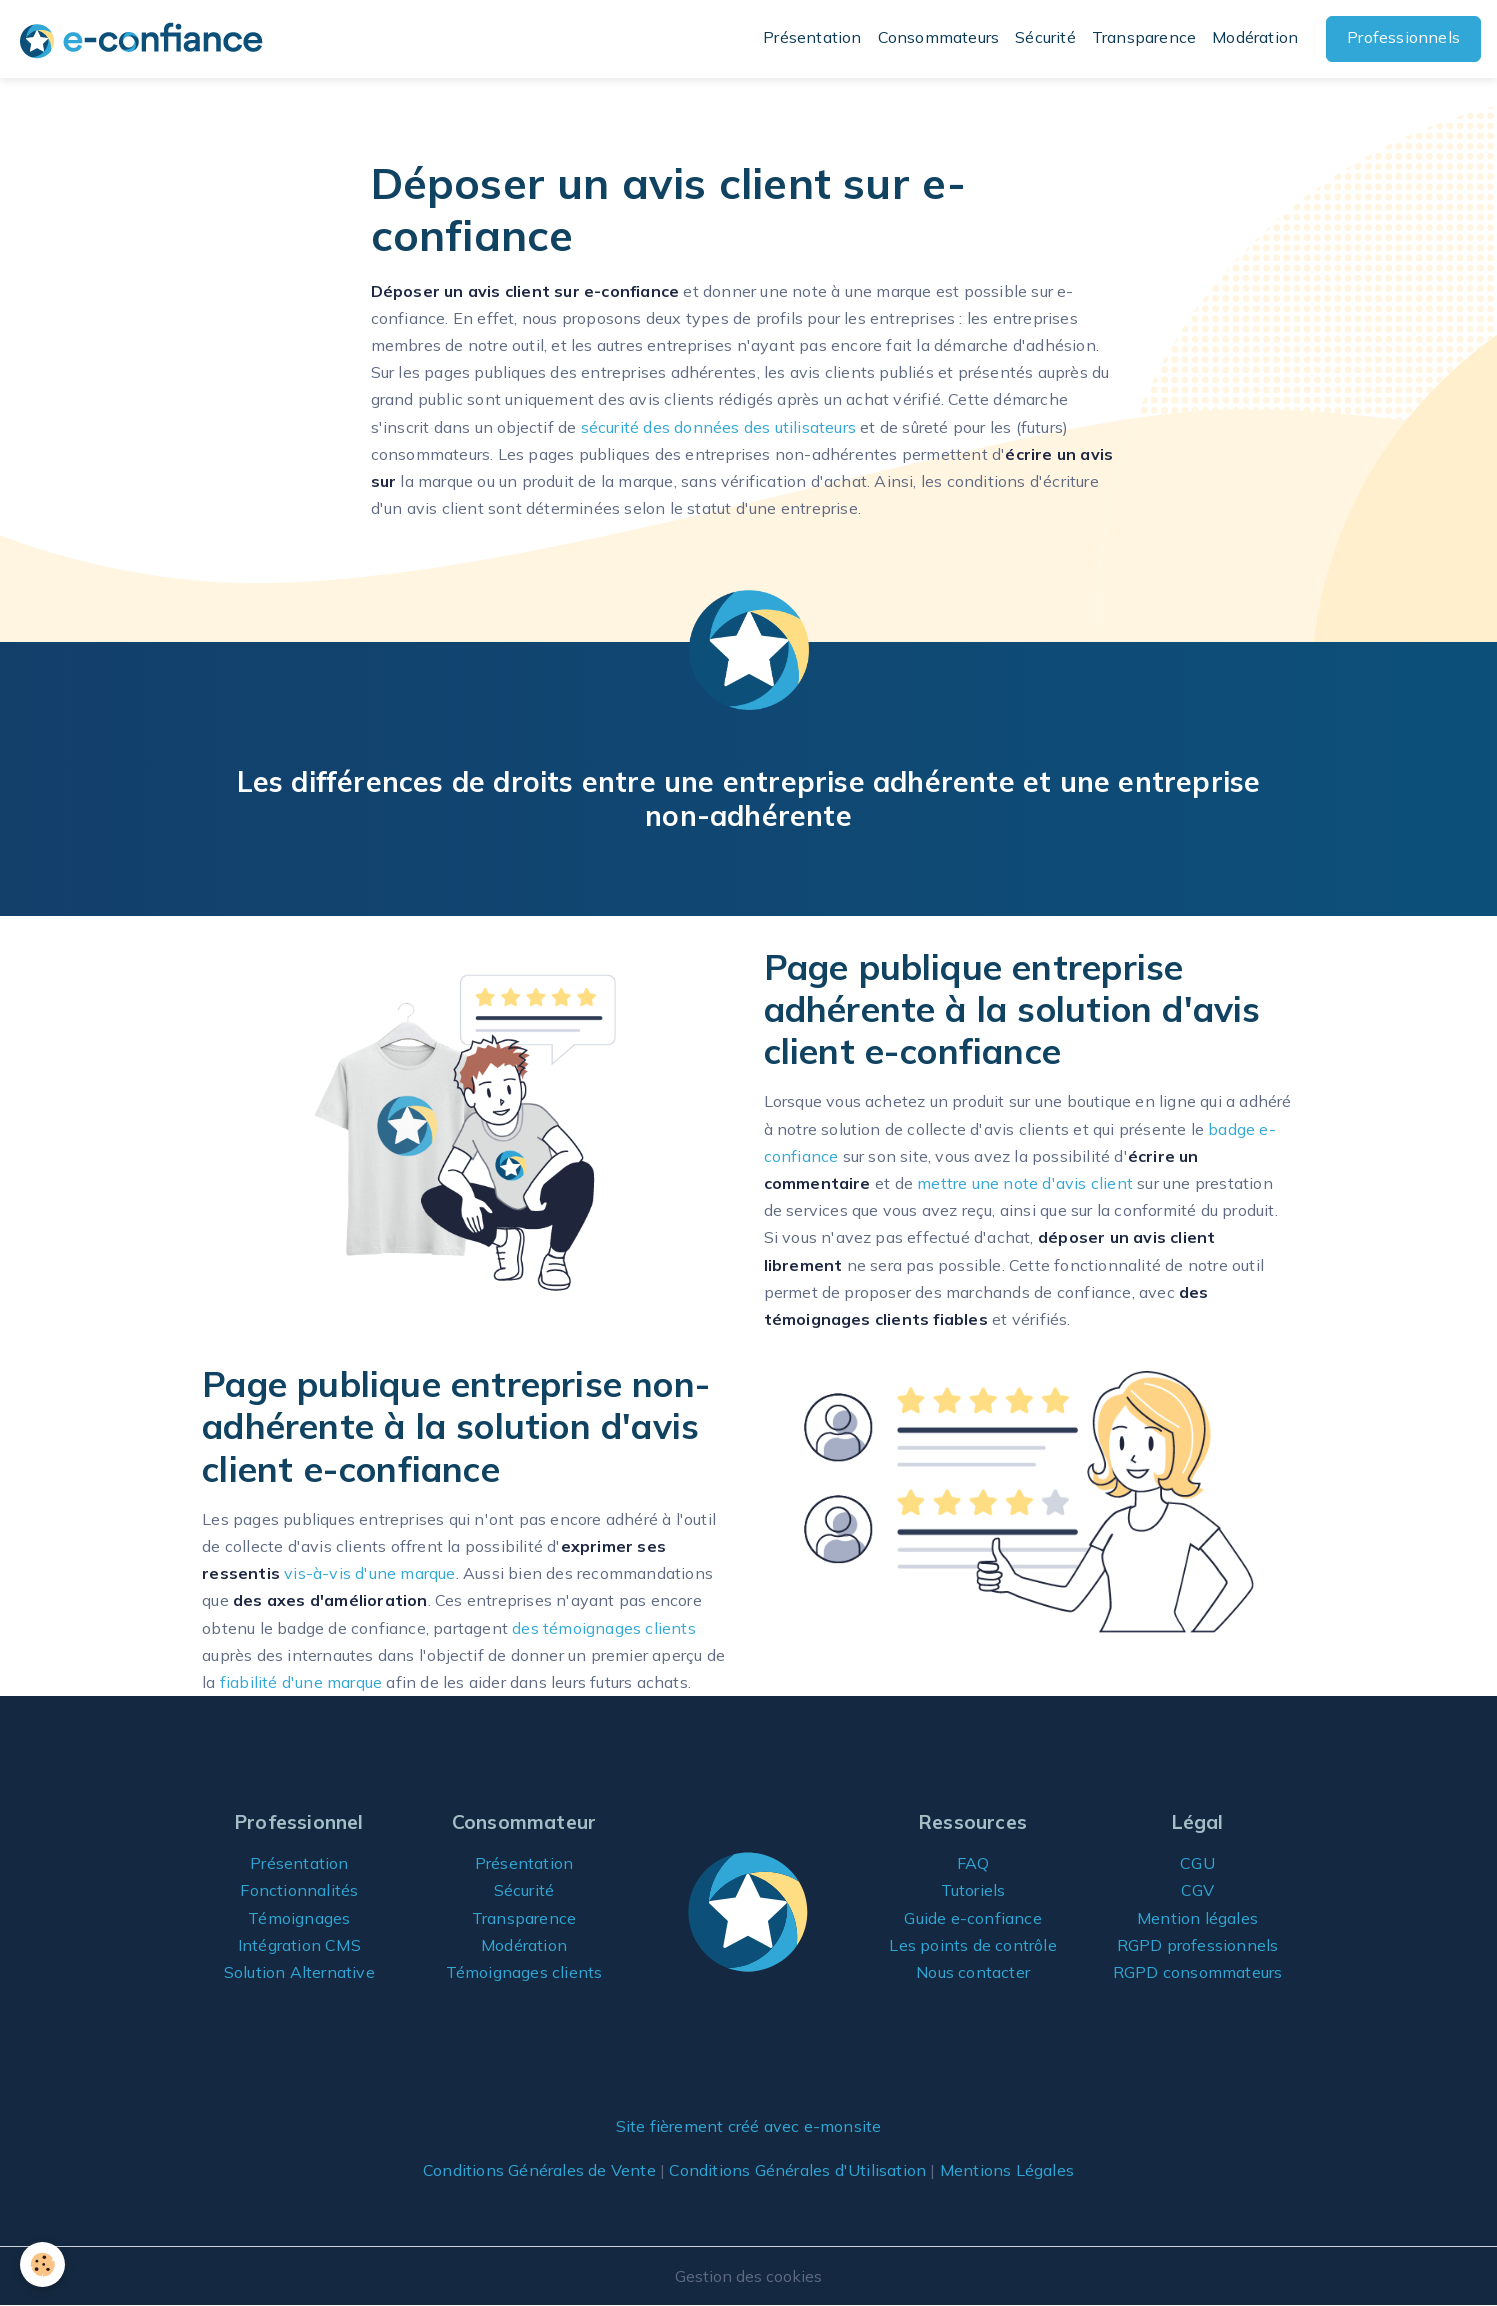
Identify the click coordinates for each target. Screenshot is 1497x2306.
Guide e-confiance (972, 1918)
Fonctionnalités (299, 1890)
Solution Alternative (299, 1972)
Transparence (1144, 37)
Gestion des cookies (748, 2276)
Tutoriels (973, 1890)
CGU (1197, 1863)
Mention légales (1197, 1918)
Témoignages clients (524, 1972)
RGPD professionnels (1198, 1945)
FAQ (973, 1863)
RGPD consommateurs (1198, 1972)
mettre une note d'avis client (1025, 1183)
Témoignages (299, 1918)
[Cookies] (42, 2264)
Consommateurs (939, 37)
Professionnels (1403, 37)
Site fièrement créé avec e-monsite (749, 2126)
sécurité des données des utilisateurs (718, 427)
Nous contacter (973, 1972)
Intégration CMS (299, 1945)
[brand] (145, 39)
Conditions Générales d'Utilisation (797, 2170)
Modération (1255, 37)
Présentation (812, 37)
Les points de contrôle (972, 1945)
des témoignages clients (604, 1628)
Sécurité (1045, 37)
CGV (1198, 1890)
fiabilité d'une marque (301, 1682)
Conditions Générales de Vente (539, 2170)
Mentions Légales (1007, 2170)
